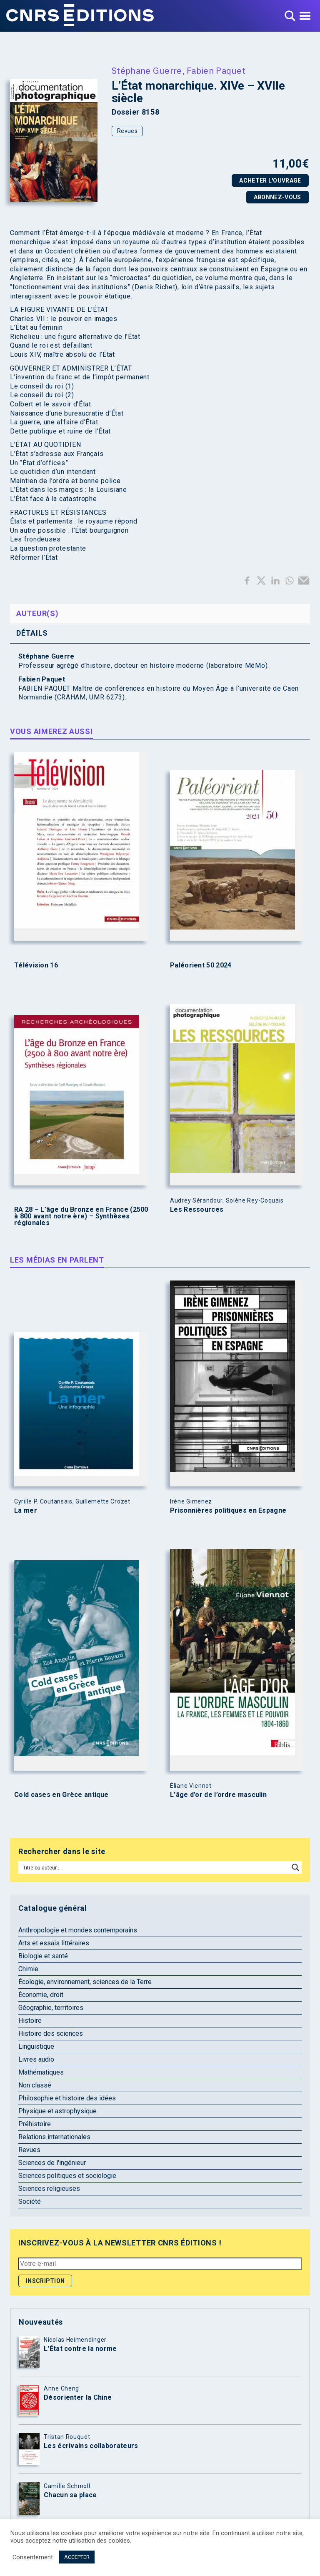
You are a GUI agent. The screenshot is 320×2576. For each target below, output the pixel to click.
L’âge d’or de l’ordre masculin (218, 1795)
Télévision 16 (36, 965)
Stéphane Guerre (147, 70)
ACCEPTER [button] (77, 2557)
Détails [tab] (32, 633)
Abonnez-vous (277, 197)
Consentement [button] (32, 2557)
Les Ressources (196, 1209)
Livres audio (36, 2059)
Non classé (34, 2085)
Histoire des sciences (50, 2033)
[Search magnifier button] (295, 1867)
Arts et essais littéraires (53, 1943)
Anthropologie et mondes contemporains (77, 1930)
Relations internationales (54, 2137)
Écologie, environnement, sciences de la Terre (85, 1982)
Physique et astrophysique (57, 2111)
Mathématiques (41, 2072)
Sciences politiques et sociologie (67, 2176)
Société (29, 2201)
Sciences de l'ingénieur (52, 2163)
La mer (25, 1510)
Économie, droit (40, 1995)
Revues (127, 131)
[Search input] (154, 1867)
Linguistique (36, 2046)
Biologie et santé (43, 1956)
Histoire (30, 2021)
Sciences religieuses (49, 2189)
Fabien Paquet (216, 70)
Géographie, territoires (50, 2008)
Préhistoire (34, 2124)
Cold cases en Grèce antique (61, 1795)
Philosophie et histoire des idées (67, 2098)
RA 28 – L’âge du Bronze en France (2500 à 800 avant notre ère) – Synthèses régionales (81, 1216)
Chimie (28, 1969)
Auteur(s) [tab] (37, 613)
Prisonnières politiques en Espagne (228, 1510)
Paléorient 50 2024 (200, 965)
